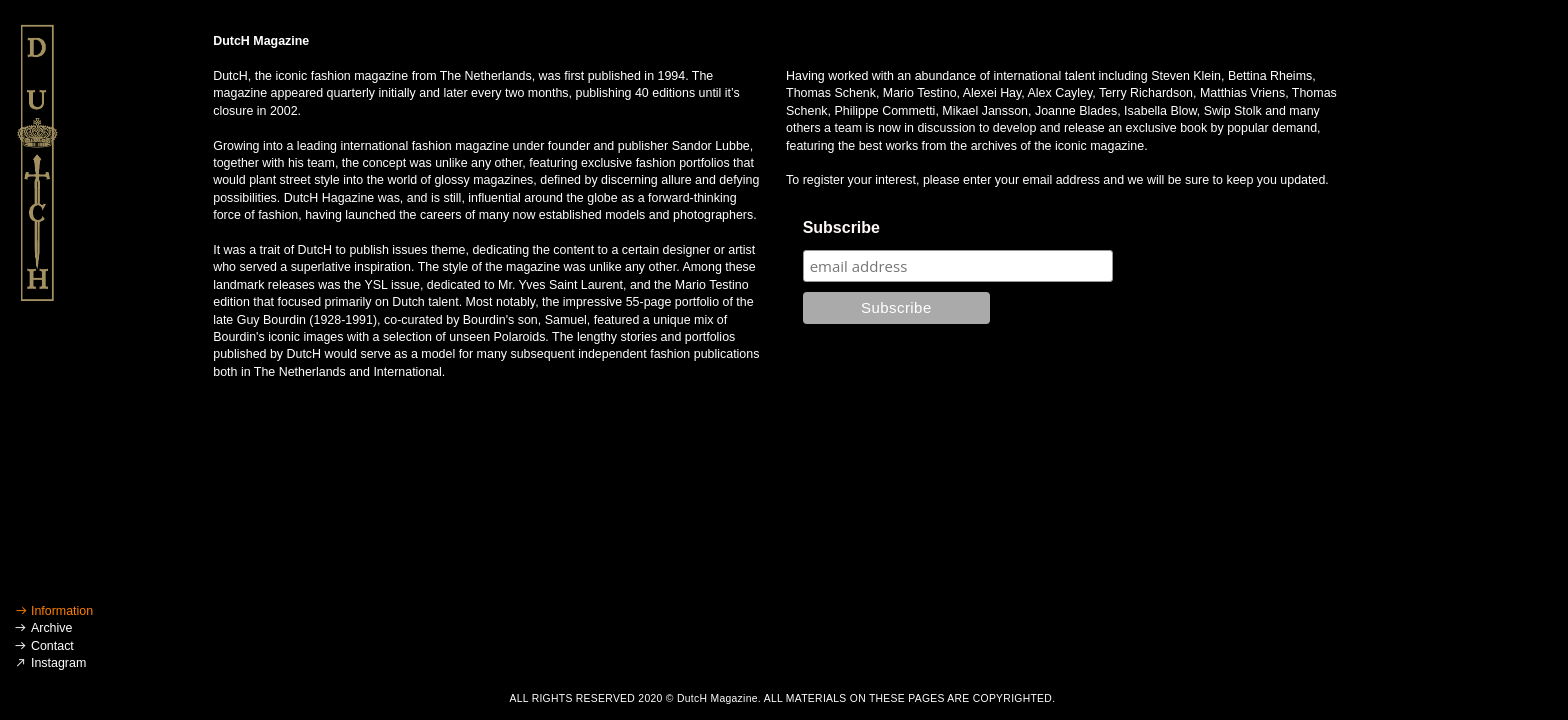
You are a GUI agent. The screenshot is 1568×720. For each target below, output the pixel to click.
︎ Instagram (50, 663)
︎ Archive (43, 628)
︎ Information (54, 611)
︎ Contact (43, 646)
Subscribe (841, 227)
